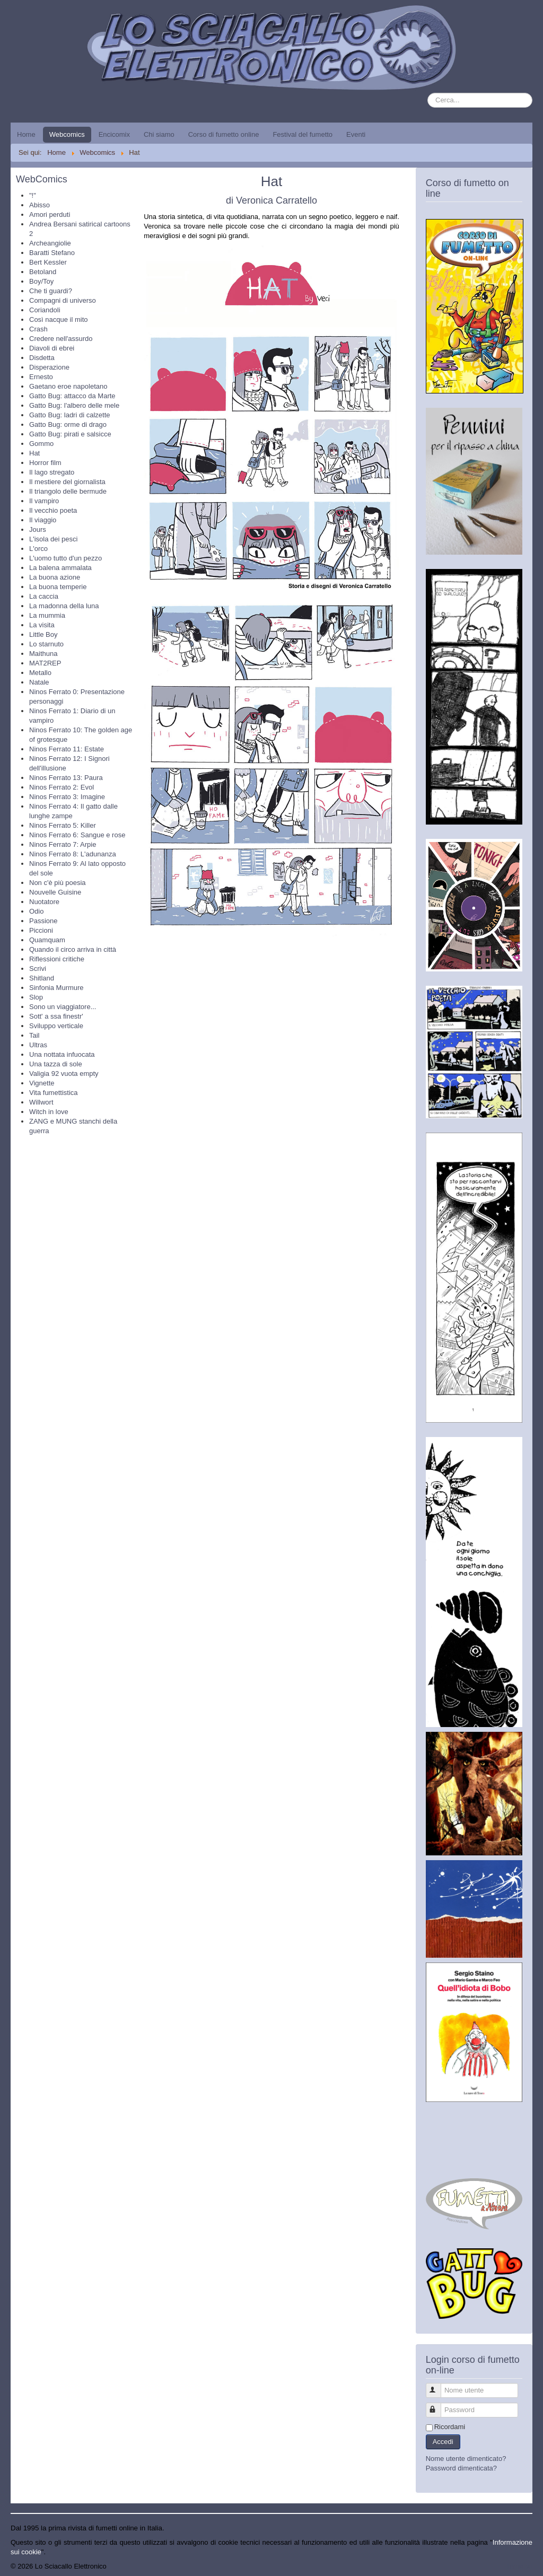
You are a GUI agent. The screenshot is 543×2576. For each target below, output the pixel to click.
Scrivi (37, 968)
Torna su (519, 2566)
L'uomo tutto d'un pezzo (65, 558)
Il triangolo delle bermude (68, 491)
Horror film (45, 463)
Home (26, 134)
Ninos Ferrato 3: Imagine (67, 797)
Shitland (41, 978)
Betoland (42, 272)
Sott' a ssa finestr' (56, 1016)
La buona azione (54, 577)
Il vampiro (44, 501)
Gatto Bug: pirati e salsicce (70, 434)
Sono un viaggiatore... (62, 1007)
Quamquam (47, 940)
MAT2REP (45, 663)
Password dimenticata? (461, 2468)
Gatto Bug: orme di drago (68, 424)
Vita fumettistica (53, 1093)
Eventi (355, 134)
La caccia (43, 596)
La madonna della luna (64, 606)
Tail (34, 1035)
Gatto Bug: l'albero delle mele (74, 405)
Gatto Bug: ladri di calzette (69, 415)
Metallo (40, 673)
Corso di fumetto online (223, 134)
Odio (36, 911)
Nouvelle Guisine (55, 892)
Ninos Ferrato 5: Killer (62, 825)
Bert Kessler (48, 262)
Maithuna (43, 654)
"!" (32, 195)
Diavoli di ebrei (51, 348)
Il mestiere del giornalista (67, 482)
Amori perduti (49, 214)
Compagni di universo (62, 300)
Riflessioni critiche (56, 959)
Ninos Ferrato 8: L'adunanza (72, 854)
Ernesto (41, 377)
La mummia (47, 615)
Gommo (41, 444)
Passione (43, 921)
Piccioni (41, 930)
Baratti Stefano (52, 253)
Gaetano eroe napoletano (68, 386)
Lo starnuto (46, 644)
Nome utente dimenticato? (466, 2459)
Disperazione (49, 367)
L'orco (38, 549)
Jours (37, 529)
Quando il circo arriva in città (72, 949)
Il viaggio (42, 520)
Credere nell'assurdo (61, 339)
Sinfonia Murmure (56, 988)
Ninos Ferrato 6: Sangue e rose (77, 835)
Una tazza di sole (55, 1064)
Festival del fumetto (302, 134)
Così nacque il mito (58, 319)
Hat (34, 453)
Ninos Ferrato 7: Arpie (62, 844)
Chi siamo (159, 134)
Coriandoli (44, 310)
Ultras (38, 1045)
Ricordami (450, 2427)
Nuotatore (44, 902)
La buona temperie (57, 587)
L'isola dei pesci (53, 539)
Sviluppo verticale (56, 1026)
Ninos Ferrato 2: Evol (61, 787)
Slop (36, 997)
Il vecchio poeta (53, 510)
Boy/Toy (41, 281)
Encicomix (114, 134)
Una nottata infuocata (62, 1054)
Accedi (443, 2442)
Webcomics (67, 134)
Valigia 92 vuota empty (64, 1073)
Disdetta (42, 358)
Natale (39, 682)
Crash (38, 329)
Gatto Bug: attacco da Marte (72, 396)
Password (438, 2405)
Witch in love (48, 1112)
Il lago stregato (51, 472)
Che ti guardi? (50, 291)
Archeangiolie (50, 243)
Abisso (39, 205)
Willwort (41, 1102)
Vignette (41, 1083)
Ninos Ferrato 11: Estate (66, 749)
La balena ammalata (60, 568)
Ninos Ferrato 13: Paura (66, 778)
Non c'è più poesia (57, 883)
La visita (42, 625)
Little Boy (43, 634)
